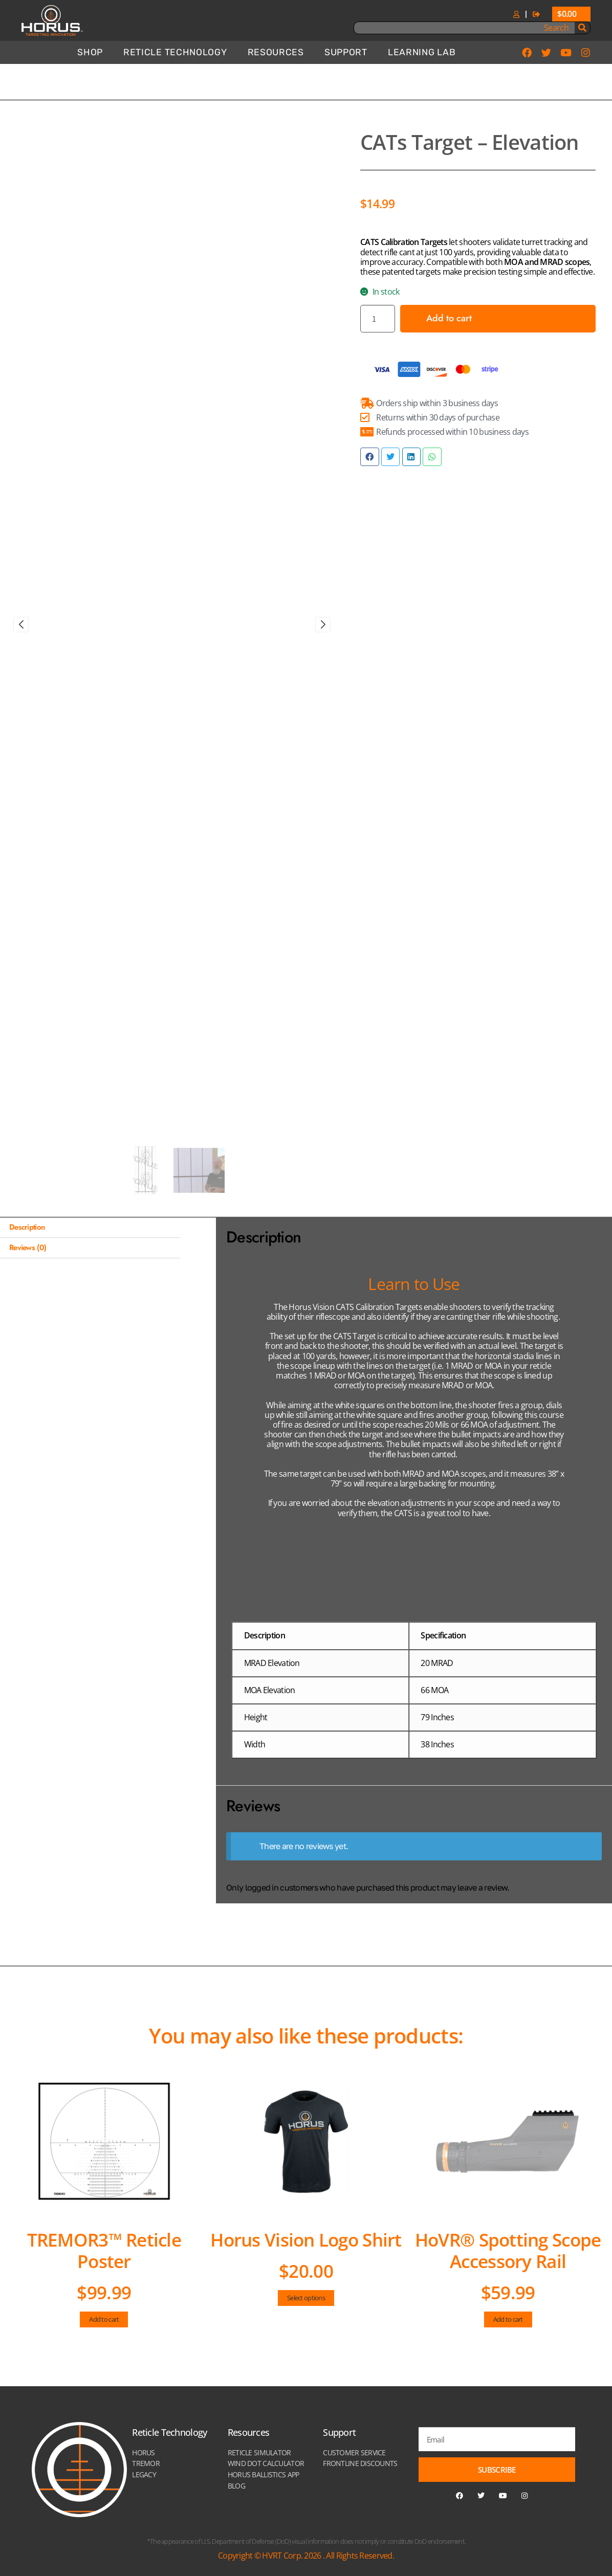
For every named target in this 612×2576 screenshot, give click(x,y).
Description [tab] (27, 1227)
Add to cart (449, 318)
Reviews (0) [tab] (27, 1247)
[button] (369, 457)
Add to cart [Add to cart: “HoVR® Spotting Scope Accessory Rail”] (508, 2319)
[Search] (582, 28)
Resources (276, 52)
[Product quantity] (377, 318)
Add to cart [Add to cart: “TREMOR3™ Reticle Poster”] (104, 2319)
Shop (90, 52)
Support (345, 52)
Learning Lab (421, 52)
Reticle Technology (175, 52)
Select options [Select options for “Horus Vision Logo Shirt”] (306, 2298)
